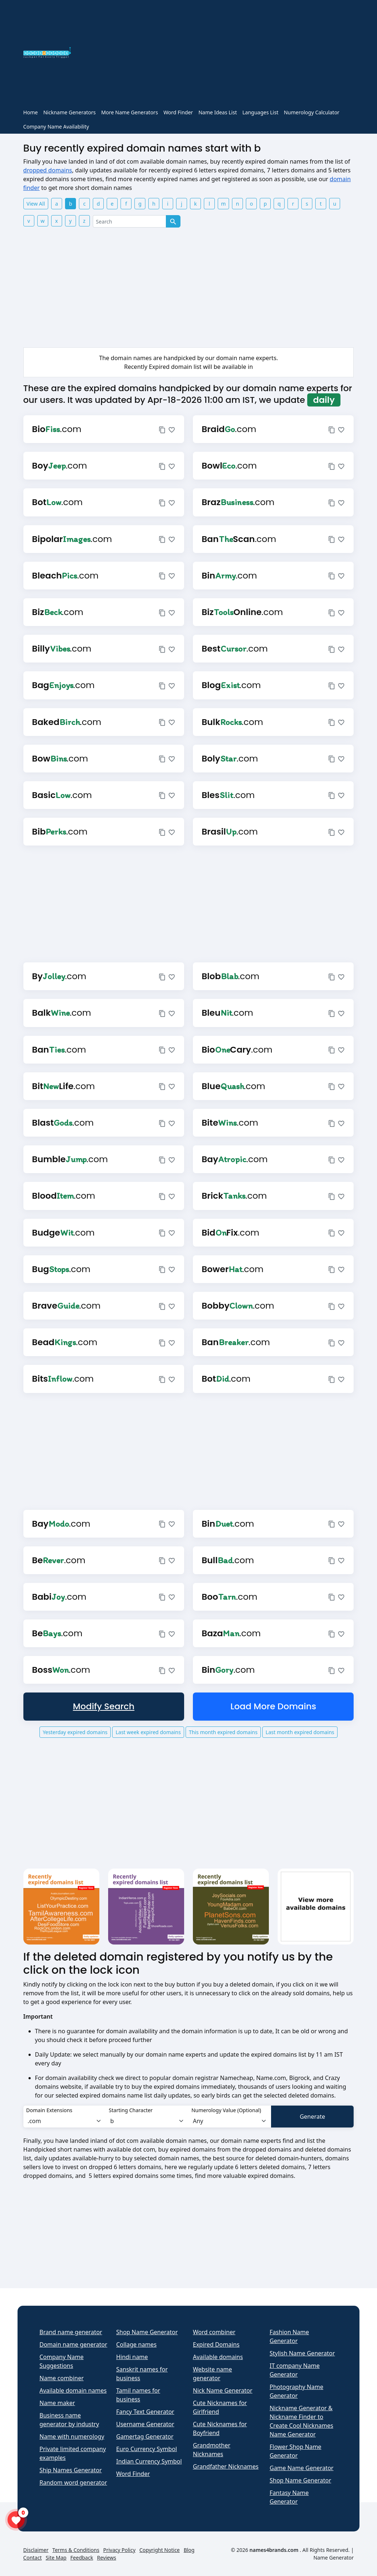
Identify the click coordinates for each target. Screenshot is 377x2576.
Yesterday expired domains (75, 1732)
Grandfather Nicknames (226, 2466)
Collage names (136, 2344)
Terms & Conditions (75, 2549)
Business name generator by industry (69, 2419)
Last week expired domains (147, 1732)
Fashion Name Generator (289, 2336)
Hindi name (132, 2357)
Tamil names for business (138, 2394)
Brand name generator (70, 2332)
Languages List (260, 112)
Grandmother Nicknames (212, 2449)
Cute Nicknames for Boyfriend (220, 2428)
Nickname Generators (69, 112)
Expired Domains (216, 2344)
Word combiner (214, 2332)
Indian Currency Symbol (149, 2461)
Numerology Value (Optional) (226, 2110)
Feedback (82, 2557)
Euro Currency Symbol (146, 2449)
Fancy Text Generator (145, 2412)
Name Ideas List (217, 112)
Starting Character (131, 2110)
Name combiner (61, 2378)
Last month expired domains (300, 1732)
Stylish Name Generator (302, 2353)
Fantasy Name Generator (289, 2497)
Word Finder (178, 112)
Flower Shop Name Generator (295, 2451)
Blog (189, 2549)
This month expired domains (223, 1732)
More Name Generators (129, 112)
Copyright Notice (159, 2549)
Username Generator (145, 2424)
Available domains (218, 2357)
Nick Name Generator (222, 2390)
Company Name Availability (56, 126)
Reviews (106, 2557)
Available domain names (73, 2390)
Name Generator (333, 2557)
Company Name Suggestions (61, 2361)
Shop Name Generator (147, 2332)
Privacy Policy (119, 2549)
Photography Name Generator (296, 2391)
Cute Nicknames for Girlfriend (220, 2407)
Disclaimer (36, 2549)
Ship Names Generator (70, 2470)
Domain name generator (73, 2344)
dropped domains (47, 170)
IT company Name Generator (295, 2370)
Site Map (56, 2557)
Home (30, 112)
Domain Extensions (49, 2110)
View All (36, 203)
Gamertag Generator (145, 2436)
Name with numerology (71, 2436)
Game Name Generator (302, 2468)
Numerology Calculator (311, 112)
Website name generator (212, 2373)
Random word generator (73, 2482)
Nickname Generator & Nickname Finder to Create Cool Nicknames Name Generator (301, 2421)
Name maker (57, 2403)
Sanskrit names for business (142, 2373)
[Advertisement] (217, 54)
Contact (32, 2557)
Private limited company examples (72, 2453)
